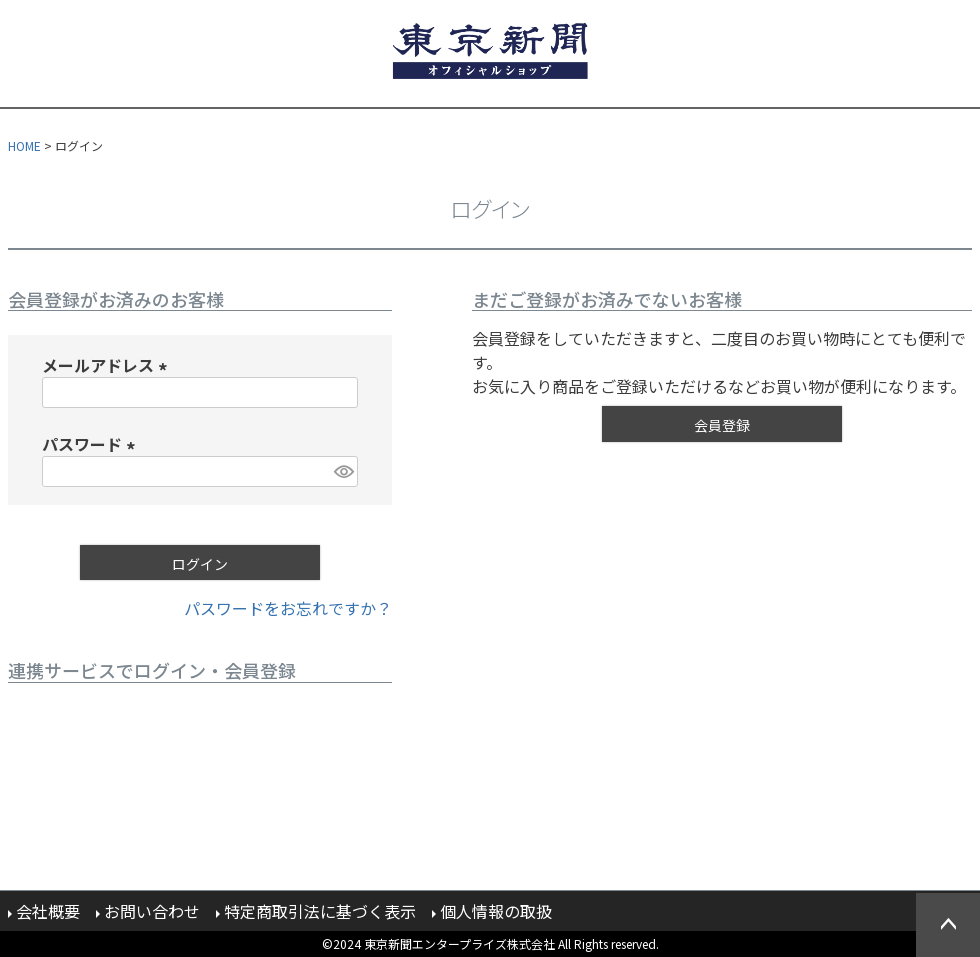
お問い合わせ (152, 911)
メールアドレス (108, 365)
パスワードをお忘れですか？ (288, 608)
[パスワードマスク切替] (342, 471)
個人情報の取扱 (496, 911)
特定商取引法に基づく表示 (320, 911)
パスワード (92, 444)
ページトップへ (948, 925)
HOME (24, 145)
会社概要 (48, 911)
